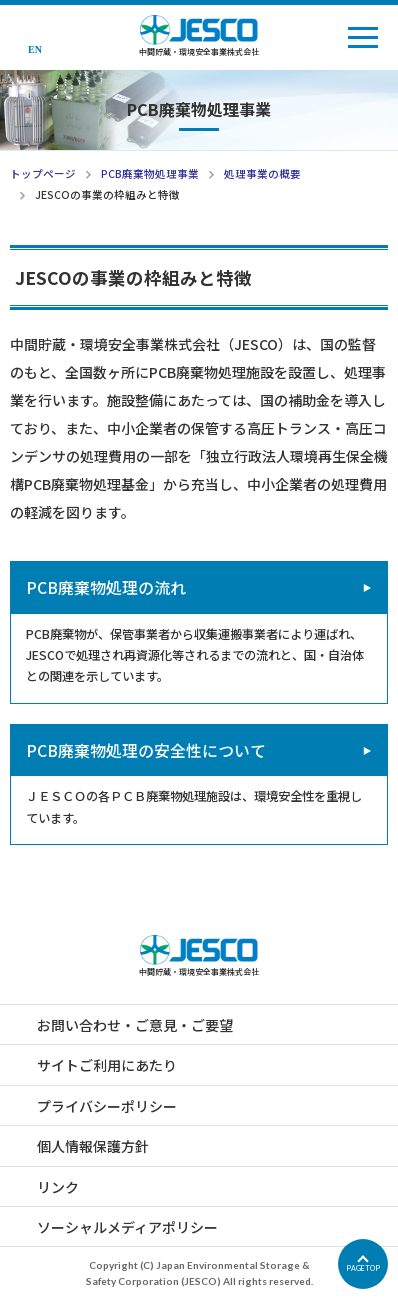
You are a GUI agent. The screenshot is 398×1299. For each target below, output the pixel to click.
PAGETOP (363, 1268)
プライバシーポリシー (107, 1106)
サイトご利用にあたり (107, 1065)
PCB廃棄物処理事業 (150, 173)
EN (35, 49)
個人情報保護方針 (93, 1146)
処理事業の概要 (262, 173)
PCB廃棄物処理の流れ (106, 587)
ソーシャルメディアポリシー (127, 1227)
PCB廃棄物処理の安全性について (146, 750)
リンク (58, 1187)
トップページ (43, 173)
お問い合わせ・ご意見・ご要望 (135, 1025)
